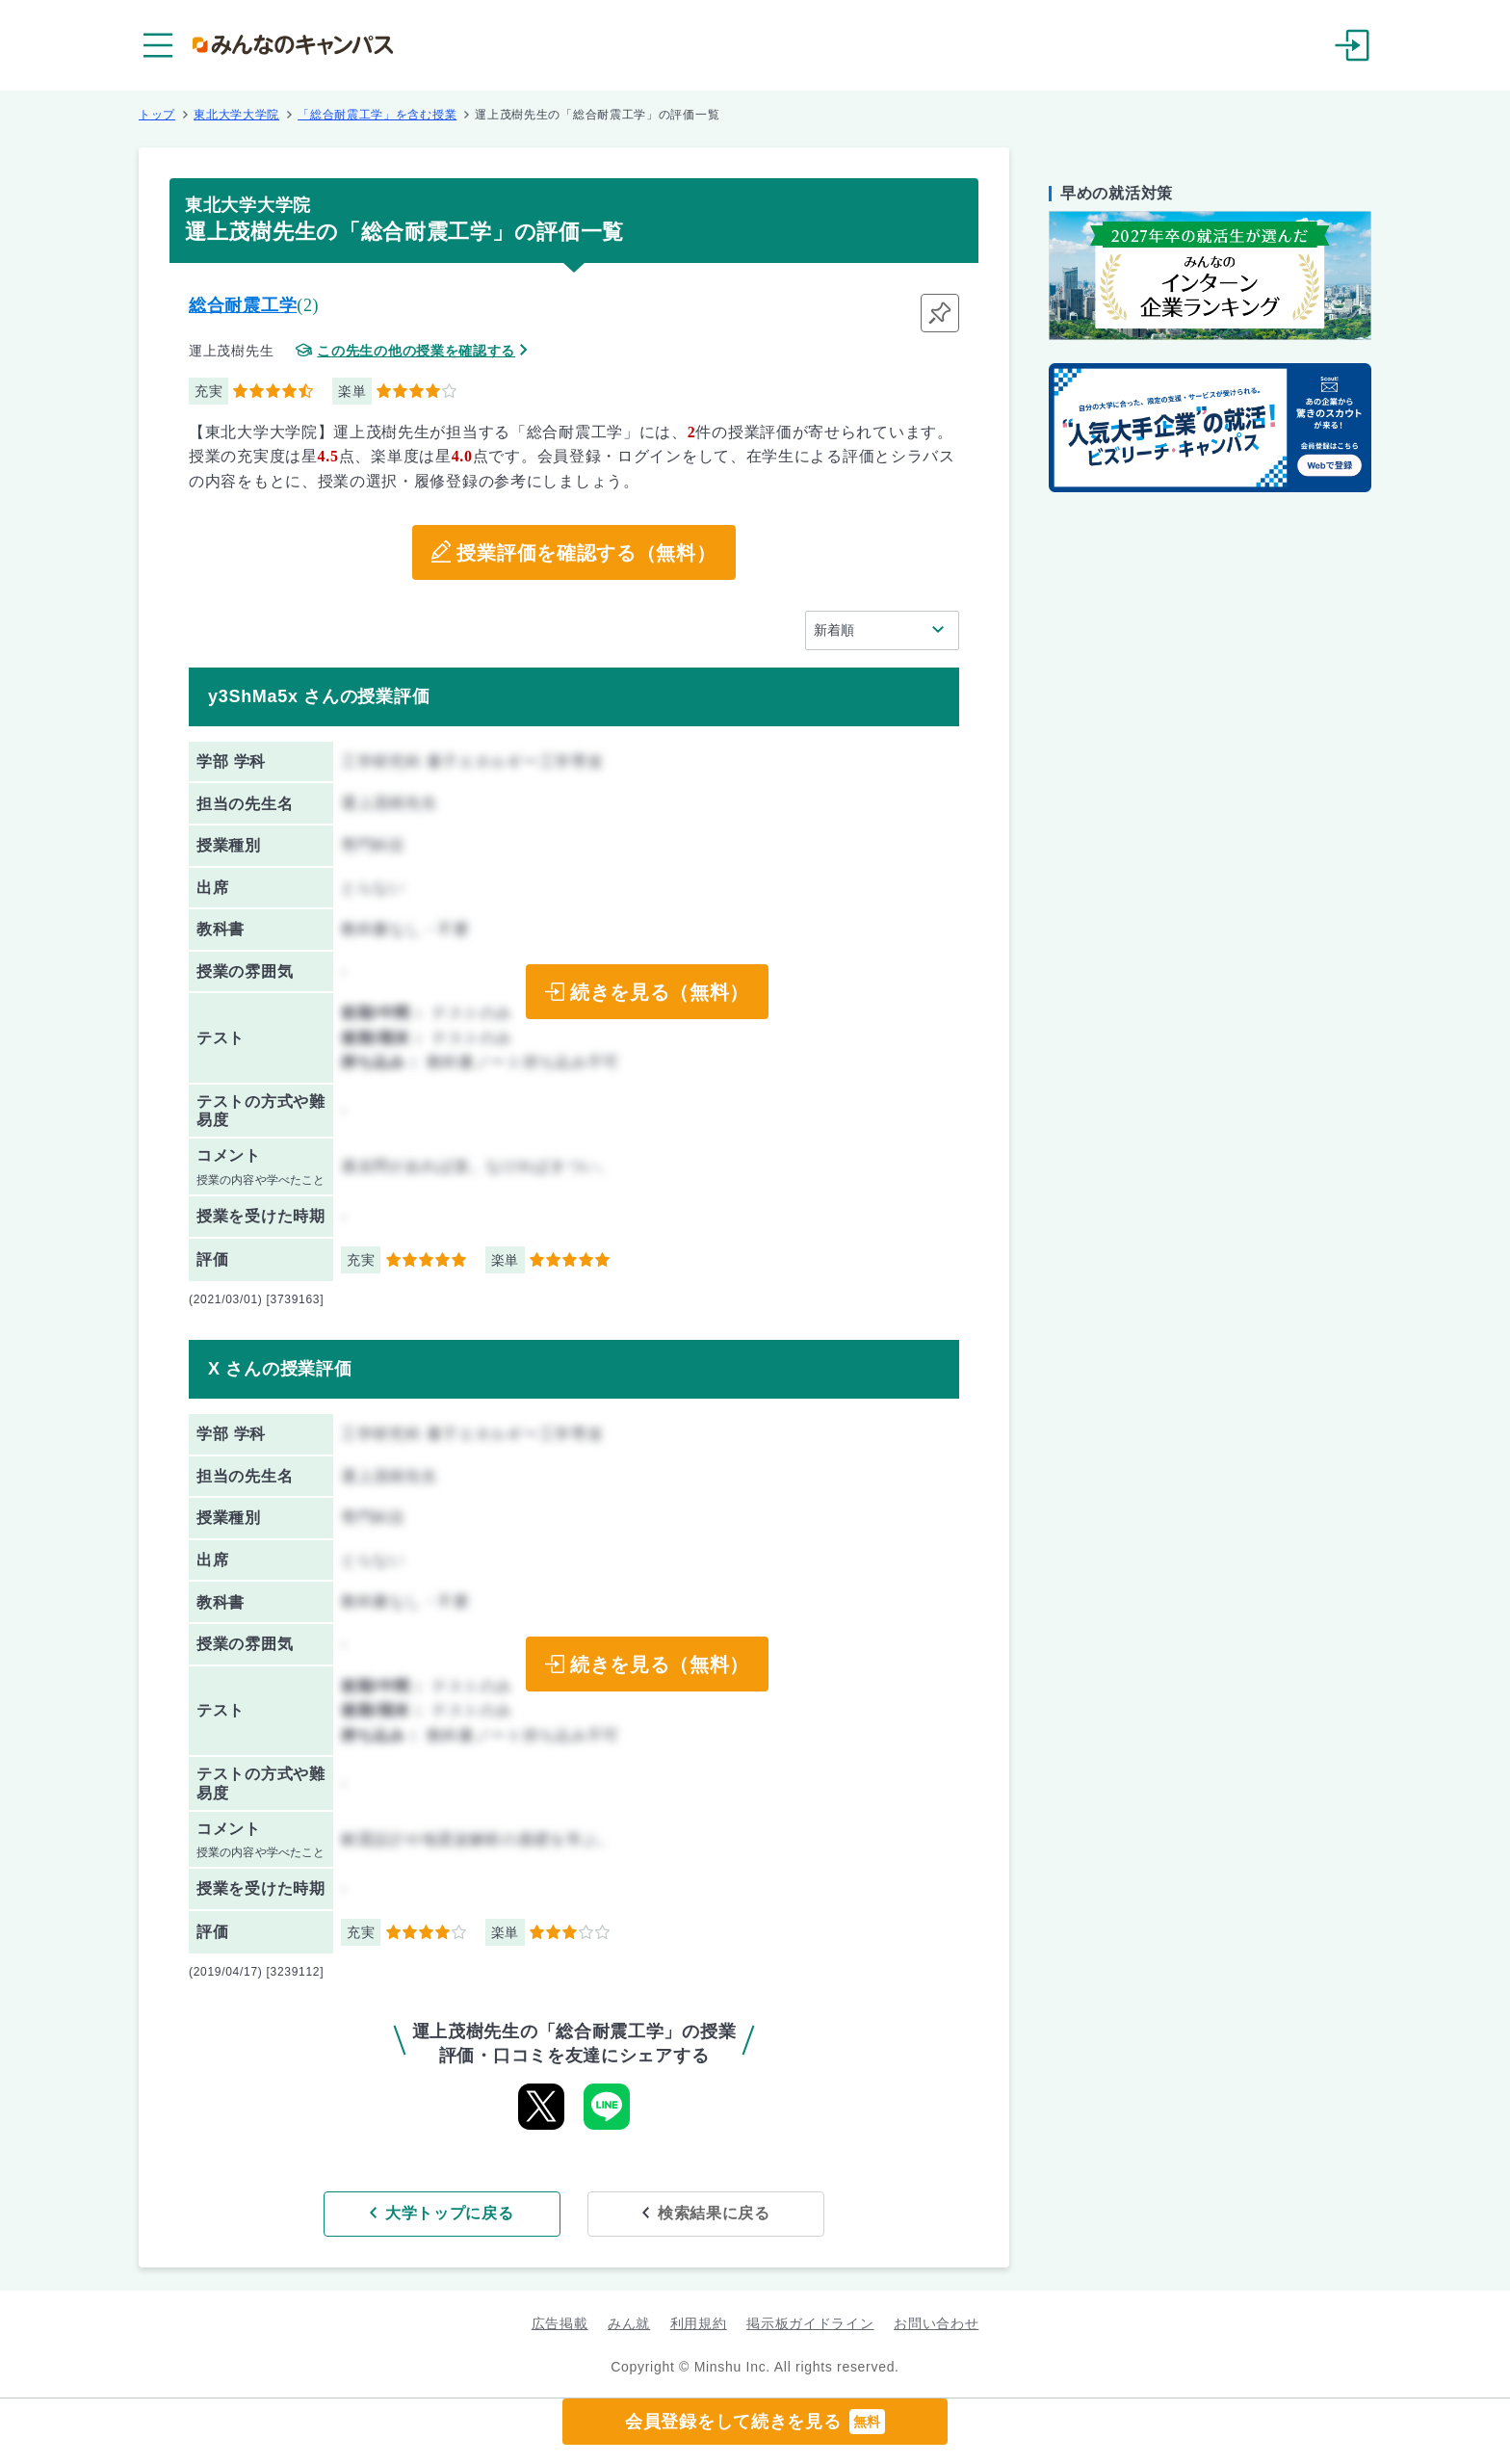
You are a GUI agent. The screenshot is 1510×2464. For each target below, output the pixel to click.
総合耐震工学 (243, 305)
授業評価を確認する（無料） (586, 553)
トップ (157, 114)
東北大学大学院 (236, 114)
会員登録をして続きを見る (755, 2421)
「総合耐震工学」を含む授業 (377, 114)
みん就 (629, 2323)
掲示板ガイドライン (809, 2323)
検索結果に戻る (714, 2213)
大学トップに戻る (449, 2213)
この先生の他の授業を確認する (416, 351)
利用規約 (698, 2323)
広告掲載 (560, 2323)
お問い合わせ (936, 2323)
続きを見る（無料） (659, 992)
